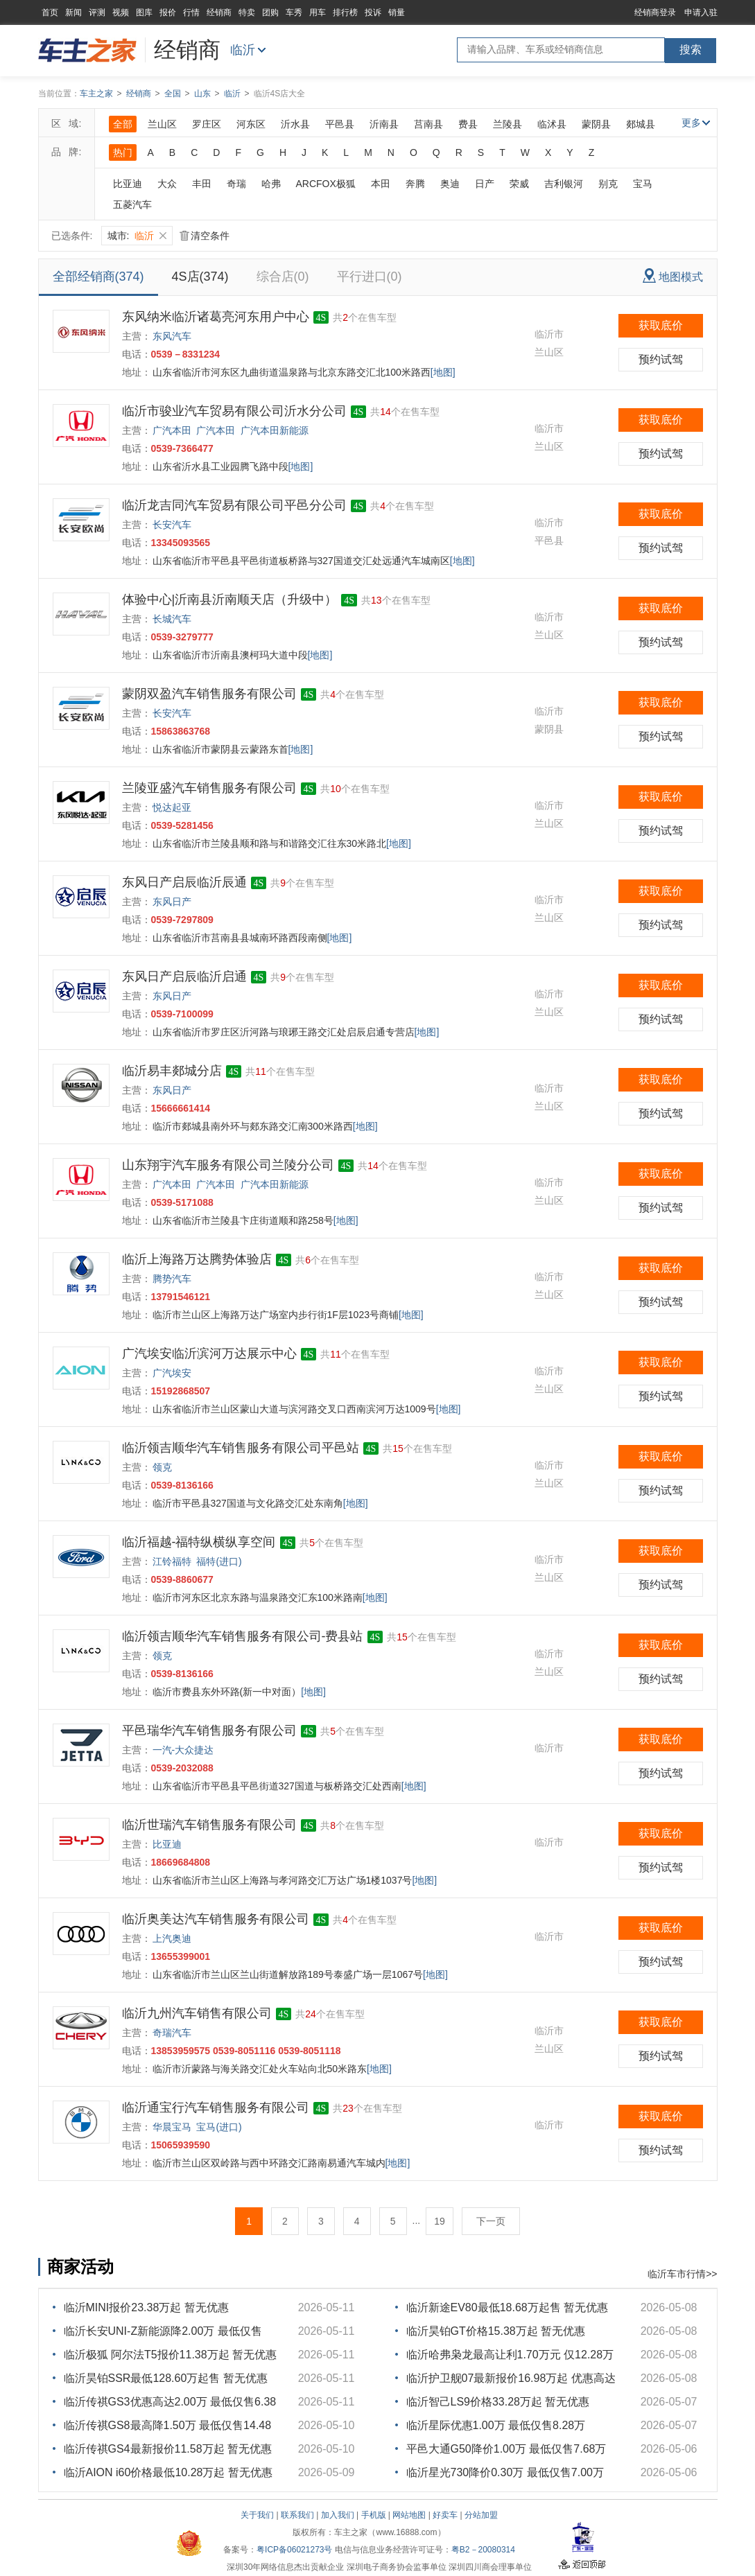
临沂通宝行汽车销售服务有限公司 (215, 2107)
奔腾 (415, 183)
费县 (468, 124)
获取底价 (661, 325)
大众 (167, 183)
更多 (696, 122)
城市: (137, 235)
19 (439, 2221)
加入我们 (337, 2515)
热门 (122, 152)
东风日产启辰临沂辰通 (184, 882)
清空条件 (204, 235)
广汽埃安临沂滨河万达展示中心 (209, 1353)
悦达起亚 (172, 807)
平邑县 (339, 124)
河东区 (251, 124)
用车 (317, 12)
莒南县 (428, 124)
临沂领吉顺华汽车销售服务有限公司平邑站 (240, 1448)
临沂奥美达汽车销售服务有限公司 (215, 1919)
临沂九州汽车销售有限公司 (197, 2013)
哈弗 (271, 183)
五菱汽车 (132, 204)
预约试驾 (661, 359)
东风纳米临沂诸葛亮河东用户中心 (215, 317)
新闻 (73, 12)
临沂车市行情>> (682, 2273)
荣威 (519, 183)
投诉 (373, 12)
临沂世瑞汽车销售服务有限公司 (209, 1825)
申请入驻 (701, 12)
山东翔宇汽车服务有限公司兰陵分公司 (228, 1165)
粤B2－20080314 (483, 2550)
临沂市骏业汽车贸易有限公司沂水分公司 (234, 411)
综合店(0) (283, 276)
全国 (172, 93)
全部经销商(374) (98, 276)
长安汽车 (172, 524)
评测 (97, 12)
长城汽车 (172, 618)
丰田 (201, 183)
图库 (144, 12)
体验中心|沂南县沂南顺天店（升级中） (230, 599)
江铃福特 (172, 1561)
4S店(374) (200, 276)
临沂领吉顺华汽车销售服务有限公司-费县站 (242, 1636)
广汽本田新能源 (275, 430)
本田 (380, 183)
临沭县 (551, 124)
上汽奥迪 (172, 1938)
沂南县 (384, 124)
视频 (120, 12)
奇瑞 (236, 183)
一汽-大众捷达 (183, 1749)
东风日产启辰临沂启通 (184, 976)
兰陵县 (507, 124)
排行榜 (345, 12)
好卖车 (445, 2515)
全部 (122, 124)
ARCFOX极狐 (326, 183)
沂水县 (295, 124)
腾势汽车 (172, 1278)
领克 (162, 1467)
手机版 (373, 2515)
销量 (396, 12)
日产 (484, 183)
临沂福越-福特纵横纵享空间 (199, 1542)
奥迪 (450, 183)
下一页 (490, 2221)
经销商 (219, 12)
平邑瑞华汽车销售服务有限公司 (209, 1730)
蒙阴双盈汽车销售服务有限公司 (209, 694)
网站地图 (409, 2515)
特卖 (246, 12)
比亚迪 (127, 183)
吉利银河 (563, 183)
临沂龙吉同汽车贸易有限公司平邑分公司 (234, 505)
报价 (167, 12)
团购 (270, 12)
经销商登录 (655, 12)
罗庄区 (206, 124)
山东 (202, 93)
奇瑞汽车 (172, 2032)
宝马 (642, 183)
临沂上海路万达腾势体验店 (197, 1259)
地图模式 (673, 275)
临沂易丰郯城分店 (172, 1071)
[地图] (443, 372)
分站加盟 (481, 2515)
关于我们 (257, 2515)
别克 (608, 183)
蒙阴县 (596, 124)
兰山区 (162, 124)
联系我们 (297, 2515)
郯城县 (640, 124)
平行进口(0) (369, 276)
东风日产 (172, 901)
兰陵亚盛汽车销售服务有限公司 (209, 788)
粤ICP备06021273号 (294, 2550)
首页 (50, 12)
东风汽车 (172, 336)
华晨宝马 (172, 2126)
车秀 (294, 12)
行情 (191, 12)
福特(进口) (218, 1561)
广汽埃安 (172, 1372)
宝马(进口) (218, 2126)
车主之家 (96, 93)
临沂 (242, 50)
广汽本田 (172, 430)
